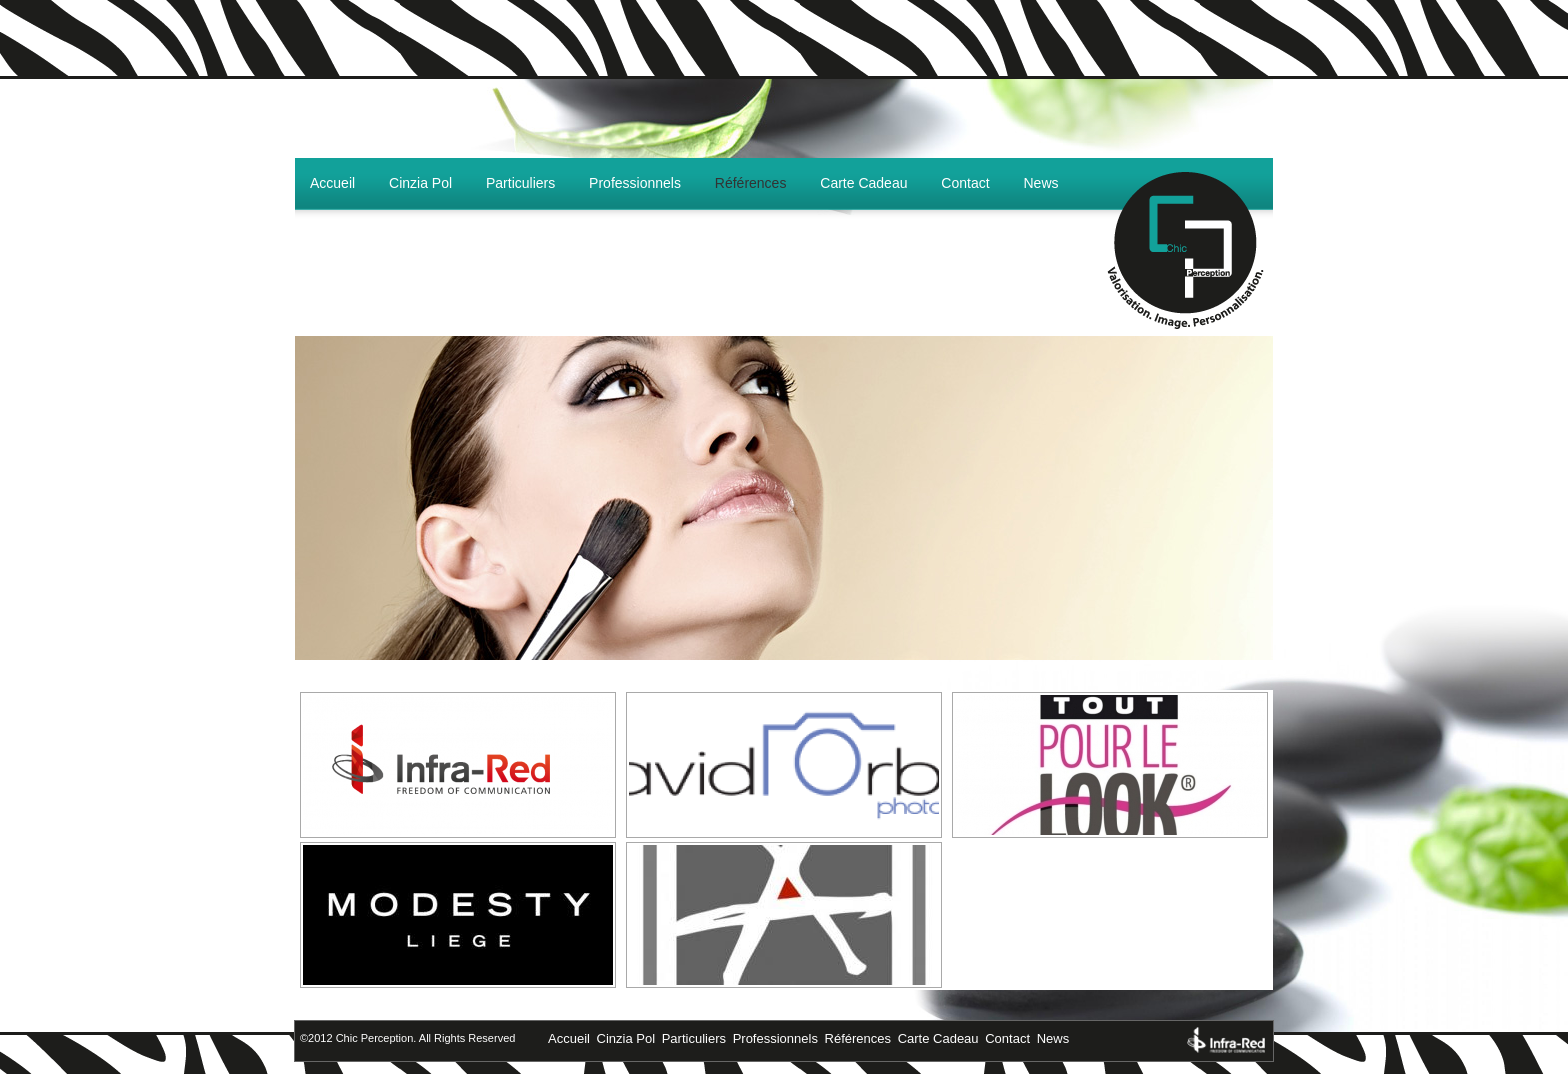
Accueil (332, 183)
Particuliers (520, 183)
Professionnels (635, 183)
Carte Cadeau (863, 183)
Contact (965, 183)
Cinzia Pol (420, 183)
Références (751, 183)
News (1041, 183)
